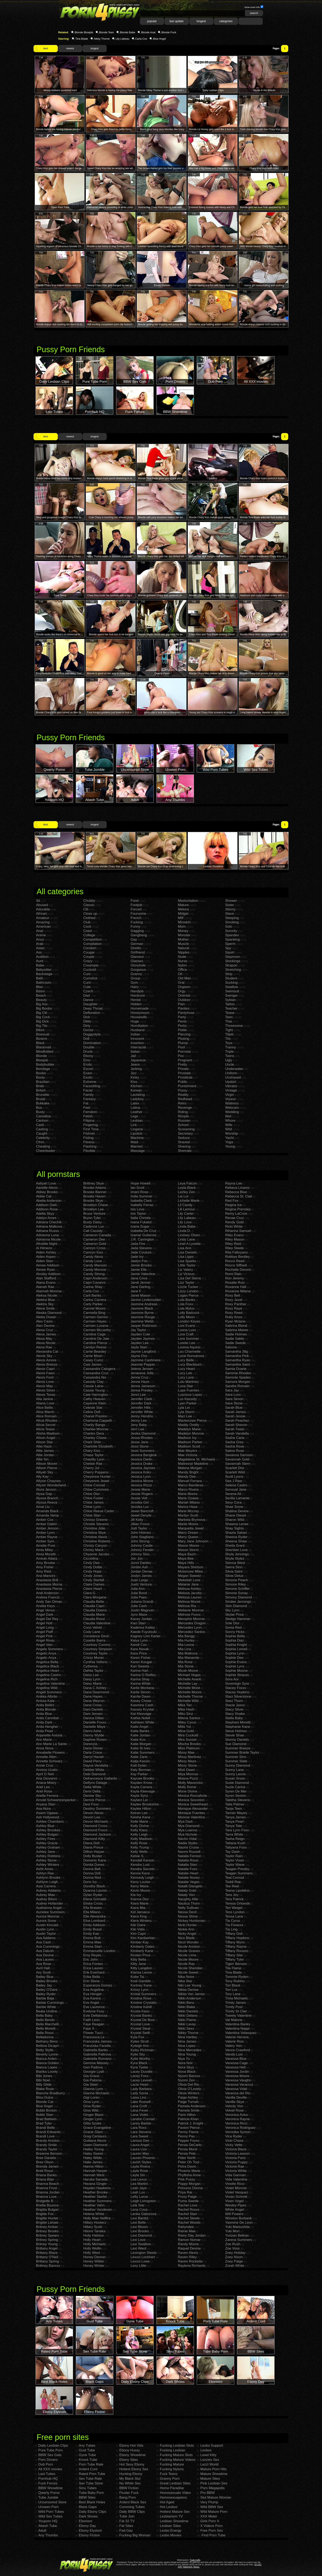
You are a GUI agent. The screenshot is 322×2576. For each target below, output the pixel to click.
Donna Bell (91, 1869)
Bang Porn (127, 2497)
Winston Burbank (238, 2218)
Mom (182, 926)
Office (182, 970)
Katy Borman (141, 1770)
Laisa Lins (138, 2097)
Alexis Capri (45, 1369)
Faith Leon (91, 2020)
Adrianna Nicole (48, 1239)
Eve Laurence (94, 2007)
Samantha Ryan (237, 1360)
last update (176, 21)
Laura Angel (140, 2145)
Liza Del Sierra (189, 1278)
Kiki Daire (138, 1925)
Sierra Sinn (233, 1567)
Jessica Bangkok (144, 1455)
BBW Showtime (50, 2488)
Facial (88, 1090)
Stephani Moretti (238, 1722)
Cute (87, 987)
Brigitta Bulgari (47, 2210)
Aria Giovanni (46, 1778)
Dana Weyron (94, 1701)
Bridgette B (44, 2201)
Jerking (136, 1069)
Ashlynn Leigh (47, 1882)
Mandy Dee (187, 1477)
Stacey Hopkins (237, 1692)
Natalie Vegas (188, 1882)
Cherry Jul (91, 1468)
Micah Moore (188, 1671)
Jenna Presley (142, 1390)
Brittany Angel (47, 2248)
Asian (40, 948)
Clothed (89, 918)
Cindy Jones (93, 1576)
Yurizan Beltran (237, 2235)
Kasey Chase (141, 1701)
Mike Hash (186, 1709)
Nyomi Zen (186, 2080)
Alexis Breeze (46, 1364)
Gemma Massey (96, 2063)
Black (40, 1043)
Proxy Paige (187, 2197)
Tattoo (230, 1004)
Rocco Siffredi (236, 1265)
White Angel (234, 2210)
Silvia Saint (233, 1571)
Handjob (137, 991)
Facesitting (91, 1086)
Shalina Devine (237, 1511)
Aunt (39, 961)
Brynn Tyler (92, 1218)
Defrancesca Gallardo (100, 1778)
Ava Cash (43, 1942)
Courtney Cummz (96, 1645)
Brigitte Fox (45, 2214)
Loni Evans (186, 1326)
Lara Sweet (139, 2136)
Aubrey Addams (48, 1890)
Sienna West (235, 1563)
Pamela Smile (188, 2110)
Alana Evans (46, 1283)
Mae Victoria (187, 1455)
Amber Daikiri (46, 1524)
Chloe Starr (92, 1515)
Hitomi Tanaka (94, 2231)
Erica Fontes (93, 1964)
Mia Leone (186, 1645)
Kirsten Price (140, 1955)
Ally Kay (42, 1477)
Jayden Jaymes (143, 1339)
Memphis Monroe (191, 1619)
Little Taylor (187, 1265)
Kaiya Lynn (139, 1640)
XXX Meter (208, 2516)
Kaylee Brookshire (145, 1804)
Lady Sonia (139, 2093)
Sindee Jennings (238, 1602)
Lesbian (137, 1121)
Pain (181, 1004)
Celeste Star (93, 1408)
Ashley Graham (48, 1847)
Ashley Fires (45, 1839)
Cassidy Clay (93, 1382)
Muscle (183, 944)
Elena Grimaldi (94, 1899)
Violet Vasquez (236, 2192)
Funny (135, 926)
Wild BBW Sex (211, 2507)
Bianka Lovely (47, 2072)
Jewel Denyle (141, 1515)
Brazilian (42, 1082)
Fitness (89, 1142)
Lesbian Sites (170, 2526)
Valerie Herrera (237, 2037)
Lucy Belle (186, 1360)
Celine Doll (91, 1412)
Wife (228, 1125)
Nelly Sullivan (188, 1908)
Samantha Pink (237, 1356)
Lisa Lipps (186, 1257)
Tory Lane (233, 1994)
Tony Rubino (235, 1981)
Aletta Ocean (46, 1317)
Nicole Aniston (189, 1947)
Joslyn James (141, 1576)
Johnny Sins (140, 1554)
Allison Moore (46, 1464)
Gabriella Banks (95, 2050)
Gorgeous (138, 970)
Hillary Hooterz (94, 2222)
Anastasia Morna (49, 1584)
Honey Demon (94, 2257)
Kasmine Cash (142, 1705)
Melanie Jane (188, 1584)
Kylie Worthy (140, 2059)
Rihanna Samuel (238, 1231)
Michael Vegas (189, 1675)
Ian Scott (137, 1188)
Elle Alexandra (94, 1916)
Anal (39, 931)
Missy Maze (187, 1761)
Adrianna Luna (47, 1235)
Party (182, 1017)
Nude (182, 957)
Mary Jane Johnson (193, 1541)
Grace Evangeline (97, 2128)
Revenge (185, 1108)
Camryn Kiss (93, 1252)
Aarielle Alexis (47, 1188)
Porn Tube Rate (91, 2464)
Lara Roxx (138, 2128)
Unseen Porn (48, 2507)
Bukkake (42, 1103)
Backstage (44, 974)
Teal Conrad (234, 1878)
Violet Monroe (236, 2188)
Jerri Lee (137, 1429)
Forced (136, 909)
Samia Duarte (236, 1369)
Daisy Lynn (91, 1679)
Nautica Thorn (189, 1903)
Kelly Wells (139, 1852)
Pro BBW (207, 2493)
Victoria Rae (234, 2166)
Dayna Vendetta (95, 1765)
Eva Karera (92, 1998)
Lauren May (140, 2153)
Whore (230, 1121)
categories (226, 21)
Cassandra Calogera (99, 1369)
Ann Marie (44, 1740)
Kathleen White (142, 1722)
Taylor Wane (234, 1865)
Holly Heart (92, 2240)
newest (70, 48)
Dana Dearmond (96, 1692)
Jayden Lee (140, 1343)
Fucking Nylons (172, 2469)
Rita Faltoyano (236, 1252)
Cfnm (40, 1142)
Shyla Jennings (237, 1554)
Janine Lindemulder (146, 1300)
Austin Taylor (46, 1934)
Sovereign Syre (237, 1684)
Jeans (135, 1064)
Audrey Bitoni (46, 1899)
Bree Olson (44, 2162)
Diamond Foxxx (95, 1830)
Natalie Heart (188, 1873)
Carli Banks (92, 1295)
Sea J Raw (233, 1481)
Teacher (231, 1008)
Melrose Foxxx (189, 1615)
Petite (182, 1030)
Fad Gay (126, 2530)
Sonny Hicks (234, 1632)
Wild (228, 1129)
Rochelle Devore (238, 1270)
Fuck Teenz (169, 2474)
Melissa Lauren (190, 1597)
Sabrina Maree (236, 1330)
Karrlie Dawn (141, 1696)
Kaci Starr (138, 1623)
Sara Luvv (233, 1395)
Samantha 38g (236, 1351)
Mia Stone (186, 1666)
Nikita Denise (188, 1990)
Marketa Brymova (191, 1520)
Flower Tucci (93, 2033)
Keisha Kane (140, 1817)
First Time (91, 1129)
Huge (135, 1021)
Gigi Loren (91, 2097)
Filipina (88, 1121)
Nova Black (187, 2072)
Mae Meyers (187, 1451)
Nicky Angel (187, 1934)
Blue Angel (159, 38)
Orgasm (184, 987)
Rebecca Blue (236, 1192)
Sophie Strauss (237, 1675)
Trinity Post (233, 2007)
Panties (184, 1008)
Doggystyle (92, 1034)
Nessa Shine (188, 1916)
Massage (138, 1151)
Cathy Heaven (94, 1399)
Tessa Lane (234, 1916)
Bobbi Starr (44, 2115)
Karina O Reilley (143, 1675)
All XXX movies (50, 2469)
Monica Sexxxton (191, 1800)
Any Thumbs (48, 2535)
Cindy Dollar (92, 1567)
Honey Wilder (93, 2261)
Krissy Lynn (139, 1990)
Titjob (229, 1034)
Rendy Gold (234, 1222)
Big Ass (42, 1004)
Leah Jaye (139, 2188)
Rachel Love (187, 2205)
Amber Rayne (46, 1537)
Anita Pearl (44, 1731)
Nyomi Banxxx (189, 2076)
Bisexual (42, 1034)
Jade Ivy (137, 1257)
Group (135, 978)
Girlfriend (138, 952)
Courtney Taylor (95, 1653)
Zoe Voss (232, 2248)
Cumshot (90, 978)
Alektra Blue (45, 1300)
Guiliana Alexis (94, 2141)
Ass (39, 952)
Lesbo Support (211, 2445)
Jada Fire (138, 1244)
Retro (182, 1103)
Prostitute (185, 1077)
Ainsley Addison (48, 1274)
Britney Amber (47, 2227)
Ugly (228, 1060)
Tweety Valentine (238, 2016)
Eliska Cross (93, 1903)
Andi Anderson (47, 1593)
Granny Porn (170, 2479)
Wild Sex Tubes (50, 2516)
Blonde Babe (127, 32)
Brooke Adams (94, 1188)
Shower (231, 901)
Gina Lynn (91, 2102)
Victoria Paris (235, 2158)
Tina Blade (81, 38)
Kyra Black (139, 2063)
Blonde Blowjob (84, 32)
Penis (182, 1021)
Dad (86, 995)
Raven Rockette (190, 2261)
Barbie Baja (45, 1998)
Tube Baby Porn (91, 2493)
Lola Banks (186, 1300)
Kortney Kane (141, 1985)
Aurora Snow (46, 1921)
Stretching (233, 970)
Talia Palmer (234, 1804)
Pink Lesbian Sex (213, 2483)
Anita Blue (44, 1714)
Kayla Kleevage (143, 1791)
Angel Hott (44, 1623)
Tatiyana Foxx (236, 1847)
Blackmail (43, 1047)
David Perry (92, 1761)
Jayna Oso (139, 1356)
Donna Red (92, 1878)
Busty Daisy (92, 1222)
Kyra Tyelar (139, 2067)
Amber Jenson (47, 1528)
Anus (40, 939)
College (89, 935)
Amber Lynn (45, 1533)
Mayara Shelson (190, 1567)
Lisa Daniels (187, 1252)
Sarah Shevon (236, 1425)
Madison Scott (189, 1446)
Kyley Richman (142, 2050)
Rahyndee (186, 2227)
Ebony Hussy (129, 2450)
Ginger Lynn (92, 2119)
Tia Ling (231, 1929)
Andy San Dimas (49, 1602)
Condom (89, 948)
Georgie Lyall (93, 2072)
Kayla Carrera (141, 1787)
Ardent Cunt (88, 2469)
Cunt (87, 983)
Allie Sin (42, 1459)
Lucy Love (186, 1377)
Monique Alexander (193, 1809)
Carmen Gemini (95, 1317)
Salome (231, 1347)
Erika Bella (91, 1977)
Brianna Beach (47, 2184)
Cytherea (90, 1666)
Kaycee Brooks (142, 1778)
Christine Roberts (96, 1541)
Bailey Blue (44, 1977)
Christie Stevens (96, 1524)
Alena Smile (45, 1308)
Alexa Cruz (44, 1330)
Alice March (45, 1412)
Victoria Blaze (236, 2149)
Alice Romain (46, 1416)
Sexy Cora (233, 1502)
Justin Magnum (142, 1610)
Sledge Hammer (237, 1619)
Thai (228, 1021)
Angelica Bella (47, 1662)
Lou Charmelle (189, 1351)
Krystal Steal (140, 2028)
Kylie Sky (138, 2054)
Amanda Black (47, 1511)
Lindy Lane (186, 1239)
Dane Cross (92, 1705)
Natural (183, 948)
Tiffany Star (234, 1955)
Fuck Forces (48, 2483)
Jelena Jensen (142, 1369)
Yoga (229, 1142)
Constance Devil (96, 1636)
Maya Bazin (187, 1554)
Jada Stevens (141, 1248)
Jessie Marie (140, 1489)
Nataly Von (186, 1895)
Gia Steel (90, 2085)
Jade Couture (141, 1252)
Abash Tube (47, 2526)
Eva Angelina (93, 1990)
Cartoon (42, 1121)
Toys (228, 1043)
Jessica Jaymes (143, 1468)
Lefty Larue (139, 2197)
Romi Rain (233, 1274)
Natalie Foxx (187, 1869)
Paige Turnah (188, 2102)
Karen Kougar (141, 1662)
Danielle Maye (94, 1727)
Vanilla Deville (236, 2097)
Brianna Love (46, 2197)
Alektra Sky (45, 1304)
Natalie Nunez (189, 1878)
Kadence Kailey (143, 1627)
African (41, 914)
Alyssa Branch (47, 1498)
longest (201, 21)
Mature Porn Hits (213, 2469)
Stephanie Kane (237, 1727)
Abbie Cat (43, 1196)
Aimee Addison (47, 1265)
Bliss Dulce (44, 2097)
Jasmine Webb (142, 1321)
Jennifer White (142, 1412)
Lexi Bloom (139, 2227)
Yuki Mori (232, 2231)
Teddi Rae (233, 1882)
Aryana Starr (46, 1804)
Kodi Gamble (141, 1981)
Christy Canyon (95, 1546)
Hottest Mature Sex (175, 2512)
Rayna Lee (233, 1183)
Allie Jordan (45, 1455)
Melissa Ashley (189, 1589)
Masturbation (188, 901)
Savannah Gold (237, 1459)
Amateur (42, 918)
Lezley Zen (186, 1192)
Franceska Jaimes (97, 2041)
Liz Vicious (186, 1274)
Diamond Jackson (97, 1834)
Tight (229, 1030)
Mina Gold (186, 1731)
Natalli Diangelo (190, 1886)
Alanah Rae (45, 1287)
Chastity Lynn (93, 1459)
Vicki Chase (234, 2141)
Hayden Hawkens (97, 2188)
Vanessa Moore (237, 2076)
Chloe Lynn (92, 1507)
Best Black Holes (92, 2502)
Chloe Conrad (94, 1485)
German (137, 944)
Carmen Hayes (95, 1321)
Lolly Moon (186, 1317)
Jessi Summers (142, 1451)
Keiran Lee (139, 1813)
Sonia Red (233, 1627)
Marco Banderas (191, 1485)
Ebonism (85, 2521)
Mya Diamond (188, 1826)
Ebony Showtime (132, 2455)
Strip (228, 974)
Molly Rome (187, 1787)
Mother (183, 939)
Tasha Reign (235, 1839)
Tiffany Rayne (236, 1947)
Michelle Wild (188, 1701)
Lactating (138, 1095)
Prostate (184, 1073)
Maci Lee (185, 1416)
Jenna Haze (140, 1382)
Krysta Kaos (140, 2011)
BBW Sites (87, 2497)
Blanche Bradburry (50, 2093)
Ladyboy (137, 1099)
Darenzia (90, 1744)
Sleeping (232, 918)
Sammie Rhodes (238, 1373)
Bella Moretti (45, 2028)
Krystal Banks (141, 2016)
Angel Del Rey (47, 1619)
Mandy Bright (188, 1472)
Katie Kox (138, 1740)
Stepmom (232, 957)
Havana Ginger (95, 2184)
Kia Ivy (136, 1895)
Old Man (184, 978)
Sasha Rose (234, 1446)
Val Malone (233, 2020)
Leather (136, 1112)
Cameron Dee (94, 1239)
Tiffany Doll (233, 1934)
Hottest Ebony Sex (133, 2469)
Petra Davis (187, 2166)
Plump (183, 1043)
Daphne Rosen (95, 1740)
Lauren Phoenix (143, 2158)
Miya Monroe (188, 1774)
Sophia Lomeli (236, 1649)
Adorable (43, 909)
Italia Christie (141, 1218)
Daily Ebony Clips (92, 2512)
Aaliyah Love (46, 1183)
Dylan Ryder (93, 1895)
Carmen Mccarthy (97, 1330)
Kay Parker (139, 1774)
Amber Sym (45, 1541)
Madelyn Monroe (191, 1433)
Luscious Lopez (190, 1395)
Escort (88, 1069)
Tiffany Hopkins (237, 1938)
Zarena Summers (238, 2240)
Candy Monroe (94, 1270)
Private (183, 1069)
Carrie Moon (93, 1356)
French (136, 918)
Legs (134, 1116)
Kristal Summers (143, 1994)
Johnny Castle (142, 1546)
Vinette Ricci (234, 2184)
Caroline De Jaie (96, 1339)
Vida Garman (235, 2175)
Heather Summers (97, 2201)
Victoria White (236, 2171)
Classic (89, 905)
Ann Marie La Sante (51, 1744)
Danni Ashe (92, 1731)
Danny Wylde (93, 1735)
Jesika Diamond (143, 1433)
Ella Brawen (92, 1908)
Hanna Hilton (93, 2166)
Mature (183, 905)
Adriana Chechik (49, 1222)
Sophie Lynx (234, 1666)
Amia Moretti (46, 1554)
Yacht (229, 1138)
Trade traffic (195, 2560)
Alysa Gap (44, 1494)
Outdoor (184, 1000)
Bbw (39, 987)
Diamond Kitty (94, 1839)
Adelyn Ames (46, 1218)
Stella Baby (234, 1718)
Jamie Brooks (141, 1265)
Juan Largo (139, 1580)
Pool (181, 1047)
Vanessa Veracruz (239, 2085)
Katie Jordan (140, 1735)
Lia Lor (183, 1196)
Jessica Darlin (141, 1459)
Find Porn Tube (213, 2535)
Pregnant (185, 1060)
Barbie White (46, 2007)
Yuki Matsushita (237, 2227)
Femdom (90, 1112)
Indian (135, 1034)
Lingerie (137, 1129)
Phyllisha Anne (189, 2175)
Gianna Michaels (96, 2093)
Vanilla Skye (234, 2102)
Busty (40, 1112)
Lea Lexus (139, 2179)
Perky (182, 1026)
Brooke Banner (95, 1192)
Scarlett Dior (234, 1468)
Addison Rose (47, 1209)
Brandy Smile (46, 2145)
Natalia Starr (187, 1865)
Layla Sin (138, 2175)
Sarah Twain (234, 1429)
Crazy (87, 961)
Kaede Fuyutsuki (144, 1632)
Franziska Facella (97, 2046)
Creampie (90, 965)
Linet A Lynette (189, 1244)
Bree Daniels (46, 2158)
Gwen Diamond (95, 2145)
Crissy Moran (93, 1658)
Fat (85, 1103)
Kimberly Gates (142, 1947)
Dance (88, 1000)
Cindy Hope (92, 1571)
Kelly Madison (141, 1839)
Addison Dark (46, 1205)
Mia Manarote (188, 1658)
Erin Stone (91, 1981)
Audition (42, 957)
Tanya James (235, 1817)
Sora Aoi (231, 1679)
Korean (136, 1090)
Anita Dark (44, 1722)
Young (230, 1146)
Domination (92, 1043)
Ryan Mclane (235, 1321)
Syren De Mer (236, 1791)
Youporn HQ (47, 2521)
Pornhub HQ (48, 2479)
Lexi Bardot (139, 2218)
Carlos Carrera (94, 1300)
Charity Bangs (94, 1425)
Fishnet (89, 1133)
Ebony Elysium (90, 2530)
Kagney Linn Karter (146, 1636)
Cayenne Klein (94, 1403)
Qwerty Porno (49, 2493)
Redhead (185, 1099)
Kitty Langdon (141, 1968)
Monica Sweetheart (193, 1804)
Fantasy (89, 1099)
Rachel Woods (189, 2222)
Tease (229, 1013)
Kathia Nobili (140, 1718)
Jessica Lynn (141, 1477)
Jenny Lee (139, 1420)
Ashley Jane (45, 1852)
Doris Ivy (90, 1882)
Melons (183, 909)
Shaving (184, 1146)
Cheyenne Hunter (97, 1477)
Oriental (184, 995)
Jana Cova (139, 1278)
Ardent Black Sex (132, 2502)
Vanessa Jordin (237, 2072)
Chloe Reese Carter (98, 1511)
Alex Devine (45, 1326)
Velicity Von (234, 2106)
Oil (180, 974)
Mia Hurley (186, 1640)
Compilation (92, 944)
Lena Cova (139, 2210)
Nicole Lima (187, 1955)
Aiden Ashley (46, 1252)
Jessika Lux (140, 1507)
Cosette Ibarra (94, 1640)
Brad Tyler (44, 2123)
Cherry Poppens (96, 1472)
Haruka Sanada (95, 2179)
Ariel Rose (44, 1791)
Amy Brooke (45, 1563)
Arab (39, 944)
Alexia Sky (44, 1356)
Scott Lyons (234, 1477)
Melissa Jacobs (190, 1593)
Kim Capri (138, 1934)
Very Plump (209, 2502)
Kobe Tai (137, 1977)
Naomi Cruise (188, 1847)
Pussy (182, 1090)
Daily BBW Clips (132, 2512)
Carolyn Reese (94, 1347)
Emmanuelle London (99, 1951)
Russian (184, 1121)
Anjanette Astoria (49, 1735)
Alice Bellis (44, 1408)
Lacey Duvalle (142, 2072)
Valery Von (233, 2046)
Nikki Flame (187, 2020)
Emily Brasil (92, 1929)
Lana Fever (139, 2110)
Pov (181, 1056)
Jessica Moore (142, 1481)
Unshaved (233, 1077)
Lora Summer (188, 1339)
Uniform (231, 1073)
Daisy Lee (91, 1675)
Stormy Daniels (237, 1740)
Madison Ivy (187, 1438)
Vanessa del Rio (237, 2093)
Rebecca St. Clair (238, 1196)
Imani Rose (139, 1192)
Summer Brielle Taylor (242, 1752)
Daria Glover (93, 1748)
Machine (137, 1138)
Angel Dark (44, 1615)
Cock (87, 926)
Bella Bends (45, 2020)
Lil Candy (185, 1205)
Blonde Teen (106, 32)
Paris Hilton (187, 2115)
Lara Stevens (141, 2132)
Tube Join (126, 2516)
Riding (183, 1112)
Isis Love (137, 1209)
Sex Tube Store (91, 2483)
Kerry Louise (140, 1882)
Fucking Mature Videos (178, 2460)
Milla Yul (184, 1727)
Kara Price (139, 1653)
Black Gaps (88, 2507)
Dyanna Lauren (95, 1890)
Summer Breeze (237, 1748)
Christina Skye (94, 1533)
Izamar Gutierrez (144, 1235)
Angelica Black (47, 1666)
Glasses (137, 961)
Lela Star (138, 2205)
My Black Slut (129, 2479)
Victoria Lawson (237, 2153)
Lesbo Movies (170, 2535)
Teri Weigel (233, 1908)
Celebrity (43, 1138)
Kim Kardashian (143, 1938)
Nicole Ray (186, 1964)
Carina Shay (93, 1287)
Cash (40, 1125)
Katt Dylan (139, 1765)
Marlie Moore (188, 1524)
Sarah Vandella (237, 1433)
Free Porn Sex (211, 2530)
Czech (88, 991)
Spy (228, 948)
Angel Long (45, 1627)
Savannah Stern (237, 1464)
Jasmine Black (142, 1308)
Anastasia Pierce (49, 1589)
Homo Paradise (172, 2488)
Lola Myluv (186, 1308)
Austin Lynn (45, 1929)
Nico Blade (186, 1938)
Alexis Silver (45, 1390)
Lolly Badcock (188, 1313)
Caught (41, 1133)
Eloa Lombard (94, 1921)
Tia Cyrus (232, 1921)
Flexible (89, 1151)
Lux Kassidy (187, 1399)
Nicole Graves (189, 1951)
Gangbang (139, 935)
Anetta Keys (45, 1606)
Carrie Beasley (94, 1351)
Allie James (45, 1451)
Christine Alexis (95, 1537)
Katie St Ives (140, 1748)
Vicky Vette (233, 2145)
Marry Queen (188, 1537)
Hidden (136, 1004)
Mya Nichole (187, 1834)
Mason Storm (188, 1550)
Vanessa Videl (236, 2089)
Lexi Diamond (141, 2235)
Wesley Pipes (235, 2205)
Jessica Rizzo (141, 1485)
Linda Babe (187, 1226)
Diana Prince (93, 1847)
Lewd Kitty (208, 2455)
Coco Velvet (92, 1627)
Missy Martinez (189, 1757)
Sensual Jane (235, 1489)
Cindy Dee (91, 1563)
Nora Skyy (186, 2067)
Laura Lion (139, 2149)
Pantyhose (186, 1013)
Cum (87, 974)
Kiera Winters (141, 1921)
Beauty (41, 1000)
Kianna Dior (140, 1899)
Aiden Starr (44, 1261)
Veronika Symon (238, 2132)
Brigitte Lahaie (47, 2222)
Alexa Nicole (46, 1343)
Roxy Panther (235, 1304)
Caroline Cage (94, 1334)
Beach (41, 995)
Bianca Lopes (46, 2067)
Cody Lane (91, 1632)
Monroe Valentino (191, 1817)
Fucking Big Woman (135, 2535)
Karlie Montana (142, 1688)
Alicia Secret (45, 1425)
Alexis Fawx (45, 1373)
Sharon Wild (234, 1520)
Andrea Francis (48, 1597)
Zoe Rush (232, 2244)
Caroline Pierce (95, 1343)
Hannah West (93, 2175)
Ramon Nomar (189, 2240)
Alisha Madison (48, 1433)
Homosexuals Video (175, 2493)
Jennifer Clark (141, 1399)
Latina (135, 1108)
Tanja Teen (233, 1809)
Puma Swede (188, 2201)
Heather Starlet (95, 2197)
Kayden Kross (141, 1783)
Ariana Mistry (46, 1783)
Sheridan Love (236, 1550)
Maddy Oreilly (188, 1425)
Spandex (232, 935)
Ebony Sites (128, 2460)
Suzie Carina (235, 1787)
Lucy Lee (185, 1373)
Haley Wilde (92, 2158)
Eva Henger (92, 1994)
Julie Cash (139, 1606)
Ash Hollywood (47, 1817)
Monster (184, 935)
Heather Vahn (94, 2205)
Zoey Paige (234, 2261)
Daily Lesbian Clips (53, 2445)
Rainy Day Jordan (192, 2235)
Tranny (230, 1047)
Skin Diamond (236, 1606)
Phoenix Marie (189, 2171)
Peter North (187, 2158)
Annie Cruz (44, 1765)
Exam (87, 1073)
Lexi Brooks (140, 2231)
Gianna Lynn (93, 2089)
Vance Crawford (237, 2050)
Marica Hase (187, 1507)
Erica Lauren (93, 1968)
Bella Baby (44, 2016)
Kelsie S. (137, 1856)
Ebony (88, 1056)
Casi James (92, 1364)
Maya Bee (186, 1558)
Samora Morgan (237, 1382)
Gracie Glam (93, 2132)
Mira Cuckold (188, 1735)
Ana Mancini (45, 1576)
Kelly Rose (139, 1843)
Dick (86, 1017)
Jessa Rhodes (142, 1438)
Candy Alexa (93, 1257)
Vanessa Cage (236, 2063)
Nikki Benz (186, 2003)
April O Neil (45, 1774)
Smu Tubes (87, 2488)
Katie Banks (140, 1731)
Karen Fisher (141, 1658)
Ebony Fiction (89, 2535)
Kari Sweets (140, 1666)
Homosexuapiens (173, 2497)
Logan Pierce (188, 1295)
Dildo (87, 1021)
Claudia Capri (93, 1606)
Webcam (232, 1108)
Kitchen (136, 1086)
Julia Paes (139, 1597)
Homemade (140, 1008)
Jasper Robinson (144, 1326)
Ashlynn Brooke (48, 1878)
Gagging (137, 931)
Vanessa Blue (236, 2059)
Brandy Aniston (47, 2141)
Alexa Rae (44, 1347)
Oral (181, 983)
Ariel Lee (43, 1787)
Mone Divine (187, 1791)
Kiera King (139, 1916)
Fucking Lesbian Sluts (177, 2445)
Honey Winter (93, 2266)
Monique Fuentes (191, 1813)
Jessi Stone (140, 1446)
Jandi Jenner (141, 1283)
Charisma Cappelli (97, 1420)
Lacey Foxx (139, 2076)
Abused (42, 905)
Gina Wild (90, 2110)
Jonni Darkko (141, 1563)
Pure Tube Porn (50, 2450)
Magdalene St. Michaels (196, 1459)
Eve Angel (91, 2003)
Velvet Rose (234, 2110)
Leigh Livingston (143, 2201)
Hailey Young (93, 2149)
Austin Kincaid (47, 1925)
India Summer (141, 1196)
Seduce (184, 1138)
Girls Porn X (209, 2521)
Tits (228, 1039)
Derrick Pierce (94, 1800)
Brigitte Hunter (47, 2218)
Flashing (89, 1146)
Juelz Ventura (141, 1584)
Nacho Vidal (187, 1839)
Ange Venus (45, 1610)
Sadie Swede (235, 1343)
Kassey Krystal (142, 1709)
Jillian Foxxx (140, 1524)
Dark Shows (88, 2516)
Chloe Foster (93, 1498)
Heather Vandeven (97, 2210)
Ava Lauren (45, 1959)
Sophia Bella (235, 1636)
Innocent (137, 1039)
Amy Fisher (45, 1567)
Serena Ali (233, 1494)
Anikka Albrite (46, 1696)
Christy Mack (93, 1550)
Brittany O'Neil (47, 2257)
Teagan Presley (237, 1869)
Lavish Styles (141, 2162)
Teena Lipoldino (237, 1890)
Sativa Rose (234, 1451)
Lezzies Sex (209, 2460)
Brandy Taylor (46, 2149)
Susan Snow (235, 1778)
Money (183, 931)
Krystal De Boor (143, 2020)
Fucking (137, 922)
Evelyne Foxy (93, 2011)
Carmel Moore (94, 1308)
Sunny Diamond (237, 1765)
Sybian (230, 1000)
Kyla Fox (137, 2037)
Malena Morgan (190, 1468)
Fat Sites (126, 2526)
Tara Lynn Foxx (237, 1830)
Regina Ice (233, 1205)
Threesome (234, 1026)
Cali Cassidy (93, 1231)
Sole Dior (232, 1623)
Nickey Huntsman (191, 1921)
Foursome (138, 914)
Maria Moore (187, 1494)
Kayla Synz (139, 1796)
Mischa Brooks (189, 1744)
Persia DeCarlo (190, 2145)
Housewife (139, 1017)
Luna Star (185, 1386)
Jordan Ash (139, 1567)
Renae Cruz (234, 1218)
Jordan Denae (142, 1571)
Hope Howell (140, 1183)
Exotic (88, 1077)
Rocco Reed (234, 1261)
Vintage (231, 1090)
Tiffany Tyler (234, 1959)
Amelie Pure (45, 1546)
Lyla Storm (186, 1412)
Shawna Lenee (236, 1524)
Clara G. (89, 1593)
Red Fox (231, 1201)
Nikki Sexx (186, 2028)
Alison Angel (45, 1438)
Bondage (43, 1069)
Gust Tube (87, 2450)
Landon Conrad (143, 2119)
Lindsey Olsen (189, 1235)
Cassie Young (94, 1390)
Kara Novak (140, 1649)
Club (86, 922)
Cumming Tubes (132, 2507)
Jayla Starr (139, 1347)
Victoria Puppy (236, 2162)
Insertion (137, 1043)
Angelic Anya (46, 1653)
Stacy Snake (235, 1714)
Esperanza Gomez (97, 1985)
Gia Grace (91, 2076)
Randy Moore (188, 2244)
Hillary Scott (92, 2227)
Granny (136, 974)
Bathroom (43, 983)
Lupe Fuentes (188, 1390)
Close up (90, 914)
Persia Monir (187, 2149)
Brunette (42, 1095)
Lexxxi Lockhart (143, 2257)
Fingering (90, 1125)
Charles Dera (93, 1433)
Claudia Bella (93, 1602)
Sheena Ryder (236, 1537)
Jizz (134, 1073)
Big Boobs (44, 1008)
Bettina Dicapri (47, 2046)
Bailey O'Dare (46, 1990)
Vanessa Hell (235, 2067)
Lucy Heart (186, 1369)
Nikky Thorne (102, 38)
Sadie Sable (234, 1339)
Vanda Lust (234, 2054)
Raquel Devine (189, 2248)
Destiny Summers (97, 1809)
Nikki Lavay (187, 2024)
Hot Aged (167, 2502)
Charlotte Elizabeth (98, 1446)
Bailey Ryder (46, 1994)
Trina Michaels (236, 1998)
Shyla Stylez (234, 1558)
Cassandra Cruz (96, 1373)
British (41, 1090)
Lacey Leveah (141, 2080)
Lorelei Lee (186, 1343)
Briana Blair (45, 2179)
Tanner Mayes (236, 1813)
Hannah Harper (95, 2171)
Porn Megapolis (212, 2488)
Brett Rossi (44, 2171)
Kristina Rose (141, 1998)
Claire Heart (92, 1589)
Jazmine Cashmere (146, 1360)
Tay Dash (232, 1852)
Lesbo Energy (170, 2530)
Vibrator (231, 1086)
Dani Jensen (93, 1714)
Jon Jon (137, 1558)
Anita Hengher (47, 1727)
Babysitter (44, 970)
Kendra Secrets (143, 1869)
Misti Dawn (186, 1770)
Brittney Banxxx (48, 2266)
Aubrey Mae (45, 1895)
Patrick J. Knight (190, 2123)
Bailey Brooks (46, 1981)
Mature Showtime (213, 2474)
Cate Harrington (95, 1395)
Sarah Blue (233, 1408)
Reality (183, 1095)
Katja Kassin (140, 1761)
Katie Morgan (141, 1744)
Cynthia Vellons (95, 1662)
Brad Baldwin (46, 2119)
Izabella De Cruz (143, 1231)
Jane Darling (140, 1287)
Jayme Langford (143, 1351)
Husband (138, 1030)
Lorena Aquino (189, 1347)
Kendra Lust (140, 1865)
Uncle (229, 1064)
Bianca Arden (46, 2059)
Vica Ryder (233, 2136)
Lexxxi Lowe (140, 2261)
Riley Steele (234, 1248)
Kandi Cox (139, 1645)
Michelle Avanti (189, 1679)
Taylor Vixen (234, 1860)
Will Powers (234, 2214)
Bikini (40, 1030)
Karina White (141, 1684)
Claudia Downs (95, 1610)
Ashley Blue (45, 1826)
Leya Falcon (187, 1183)
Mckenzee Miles (190, 1571)
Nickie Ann (186, 1929)
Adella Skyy (45, 1214)
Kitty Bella (138, 1959)
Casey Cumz (93, 1360)
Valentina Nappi (237, 2028)
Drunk (88, 1052)
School (183, 1125)
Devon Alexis (93, 1813)
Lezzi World (209, 2464)
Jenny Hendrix (142, 1416)
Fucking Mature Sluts (176, 2455)
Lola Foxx (185, 1304)
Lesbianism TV (171, 2516)
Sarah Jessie (235, 1416)
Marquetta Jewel (191, 1528)
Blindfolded (44, 1052)
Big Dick (42, 1021)
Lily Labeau (122, 38)
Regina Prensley (238, 1209)
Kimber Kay (140, 1942)
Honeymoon (140, 1013)
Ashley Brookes (48, 1830)
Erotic (87, 1064)
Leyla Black (187, 1188)
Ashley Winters (47, 1865)
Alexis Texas (45, 1395)
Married (136, 1146)
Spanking (232, 939)
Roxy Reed (233, 1313)
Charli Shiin (92, 1442)
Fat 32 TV (126, 2521)
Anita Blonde (46, 1709)
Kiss (134, 1082)
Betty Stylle (44, 2050)
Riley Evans (234, 1235)
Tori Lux (231, 1990)
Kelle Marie (139, 1821)
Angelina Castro (48, 1675)
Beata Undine (46, 2011)
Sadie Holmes (236, 1334)
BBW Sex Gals (49, 2455)
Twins (229, 1056)
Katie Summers (142, 1752)
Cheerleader (45, 1151)
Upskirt (230, 1082)
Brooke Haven (94, 1196)
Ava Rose (43, 1964)
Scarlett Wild (235, 1472)
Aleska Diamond (48, 1313)
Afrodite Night (46, 1244)
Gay (134, 939)
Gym (134, 983)
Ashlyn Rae (45, 1873)
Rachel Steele (189, 2218)
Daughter (90, 1004)
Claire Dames (93, 1584)
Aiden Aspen (46, 1257)
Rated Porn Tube (92, 2474)
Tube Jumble (48, 2497)
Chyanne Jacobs (96, 1554)
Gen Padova (93, 2067)
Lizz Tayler (186, 1283)
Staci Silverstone (238, 1696)
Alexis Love (45, 1382)
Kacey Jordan (141, 1619)
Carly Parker (93, 1304)
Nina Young (187, 2054)
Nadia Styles (187, 1843)
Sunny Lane (234, 1770)
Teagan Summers (239, 1873)
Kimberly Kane (142, 1951)
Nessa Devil (187, 1912)
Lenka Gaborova (143, 2214)
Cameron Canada (97, 1235)
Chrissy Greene (95, 1520)
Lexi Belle (138, 2222)
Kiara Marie (139, 1903)
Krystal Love (140, 2024)
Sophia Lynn (234, 1653)
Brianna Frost (46, 2188)
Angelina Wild (46, 1688)
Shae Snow (234, 1507)
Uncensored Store (52, 2502)
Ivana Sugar (140, 1226)
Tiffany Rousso (236, 1951)
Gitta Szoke (92, 2123)
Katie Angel (139, 1727)
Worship (231, 1133)
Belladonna (44, 2037)
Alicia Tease (45, 1429)
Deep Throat (93, 1008)
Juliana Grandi (142, 1602)
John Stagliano (142, 1537)
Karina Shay (140, 1679)
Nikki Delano (187, 2016)
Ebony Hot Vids (131, 2445)
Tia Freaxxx (234, 1925)
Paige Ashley (188, 2097)
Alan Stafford (46, 1278)
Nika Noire (186, 1977)
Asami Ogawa (47, 1813)
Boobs (41, 1073)
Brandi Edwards (48, 2132)
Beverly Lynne (47, 2054)
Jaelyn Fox (139, 1261)
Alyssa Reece (46, 1502)
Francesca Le (93, 2037)
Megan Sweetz (189, 1576)
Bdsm (40, 991)
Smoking (232, 922)
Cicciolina (90, 1558)
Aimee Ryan (45, 1270)
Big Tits (41, 1026)
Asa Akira (43, 1809)
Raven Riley (187, 2257)
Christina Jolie (94, 1528)
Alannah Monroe (49, 1291)
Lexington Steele (144, 2253)
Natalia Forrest (189, 1856)
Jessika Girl (140, 1502)
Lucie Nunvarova (191, 1356)
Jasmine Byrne (142, 1313)
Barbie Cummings (50, 2003)
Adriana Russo (47, 1231)
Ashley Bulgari (47, 1834)
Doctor (88, 1030)
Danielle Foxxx (94, 1722)
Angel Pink (44, 1636)
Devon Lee (91, 1817)
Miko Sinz (185, 1714)
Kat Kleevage (141, 1714)
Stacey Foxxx (235, 1688)
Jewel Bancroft (142, 1511)
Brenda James (47, 2166)
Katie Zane (139, 1757)
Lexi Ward (138, 2248)
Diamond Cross (95, 1826)
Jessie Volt (139, 1498)
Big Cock (43, 1017)
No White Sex (130, 2483)
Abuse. (196, 2567)
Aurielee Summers (50, 1912)
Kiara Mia (138, 1908)
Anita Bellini (45, 1705)
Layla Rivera (140, 2166)
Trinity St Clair (236, 2011)
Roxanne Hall (235, 1287)
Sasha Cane (234, 1438)
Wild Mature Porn (213, 2512)
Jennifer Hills (141, 1408)
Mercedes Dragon (192, 1623)
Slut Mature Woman (215, 2497)
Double (88, 1047)
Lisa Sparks (187, 1261)
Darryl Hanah (93, 1757)
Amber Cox (44, 1520)
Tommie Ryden (236, 1977)
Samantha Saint (237, 1364)
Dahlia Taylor (93, 1671)
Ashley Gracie (47, 1843)
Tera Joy (231, 1895)
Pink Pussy (186, 2179)
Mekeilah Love (189, 1580)
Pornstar (184, 1052)
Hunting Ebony (130, 2474)
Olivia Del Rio (188, 2085)
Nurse (182, 961)
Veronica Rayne (237, 2119)
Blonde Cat (44, 2102)
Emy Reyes (92, 1955)
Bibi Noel (43, 2080)
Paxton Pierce (189, 2128)
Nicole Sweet (188, 1972)
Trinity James (235, 2003)
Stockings (232, 961)
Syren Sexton (235, 1796)
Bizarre (41, 1039)
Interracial (138, 1047)
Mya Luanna (187, 1830)
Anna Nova (44, 1748)
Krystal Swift (140, 2033)
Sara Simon (234, 1399)
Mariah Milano (189, 1502)
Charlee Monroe (95, 1429)
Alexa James (46, 1334)
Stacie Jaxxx (235, 1705)
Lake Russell (141, 2102)
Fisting (88, 1138)
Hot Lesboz (168, 2507)
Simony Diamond (238, 1597)
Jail (133, 1056)
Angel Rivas (45, 1640)
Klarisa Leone (141, 1972)
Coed (87, 931)
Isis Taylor (138, 1214)
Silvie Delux (234, 1576)
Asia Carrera (46, 1886)
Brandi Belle (45, 2128)
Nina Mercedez (189, 2050)
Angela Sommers (49, 1649)
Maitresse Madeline (193, 1464)
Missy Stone (187, 1765)
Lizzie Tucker (188, 1287)
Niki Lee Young (189, 1985)
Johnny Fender (142, 1550)
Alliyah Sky (44, 1472)
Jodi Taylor (139, 1528)
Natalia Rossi (188, 1860)
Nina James (187, 2041)
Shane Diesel (235, 1515)
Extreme (89, 1082)
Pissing (183, 1039)
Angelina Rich (47, 1679)
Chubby (89, 901)
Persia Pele (187, 2153)
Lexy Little (138, 2266)
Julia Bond (139, 1593)
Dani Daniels (93, 1709)
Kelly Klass (139, 1830)
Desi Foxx (91, 1804)
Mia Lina (184, 1649)
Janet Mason (141, 1295)
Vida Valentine (236, 2179)
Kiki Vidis (138, 1929)
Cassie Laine (93, 1386)
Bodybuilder (45, 1064)
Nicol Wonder (188, 1942)
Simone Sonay (236, 1593)
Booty (40, 1077)
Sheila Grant (235, 1546)
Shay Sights (234, 1528)
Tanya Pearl (234, 1821)
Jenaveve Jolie (142, 1373)
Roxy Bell (232, 1295)
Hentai (136, 1000)
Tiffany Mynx (235, 1942)
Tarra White (234, 1834)
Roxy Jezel (233, 1300)
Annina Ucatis (47, 1770)
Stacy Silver (234, 1709)
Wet (228, 1116)
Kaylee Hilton (141, 1809)
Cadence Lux (93, 1226)
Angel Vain (44, 1645)
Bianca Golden (47, 2063)
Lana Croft (139, 2106)
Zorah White (234, 2266)
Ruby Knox (233, 1317)
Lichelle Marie (188, 1201)
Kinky (135, 1077)
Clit (85, 909)
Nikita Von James (191, 1994)
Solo (228, 926)
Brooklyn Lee (93, 1209)
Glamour (137, 957)
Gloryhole (138, 965)
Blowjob (42, 1060)
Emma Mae (92, 1942)
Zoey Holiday (235, 2253)
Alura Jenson (46, 1489)
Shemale (185, 1151)
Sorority (231, 931)
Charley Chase (94, 1438)
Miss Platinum (189, 1748)
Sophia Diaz (234, 1640)
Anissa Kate (45, 1701)
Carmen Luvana (95, 1326)
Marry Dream (188, 1533)
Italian (135, 1052)
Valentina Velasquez (241, 2033)
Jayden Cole (140, 1334)
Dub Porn (45, 2464)
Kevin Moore (140, 1890)
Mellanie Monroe (191, 1610)
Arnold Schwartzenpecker (56, 1800)
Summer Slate (236, 1761)
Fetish (88, 1116)
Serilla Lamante (237, 1498)
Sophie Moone (236, 1671)
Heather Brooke (95, 2192)
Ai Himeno (44, 1248)
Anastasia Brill (47, 1580)
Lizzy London (188, 1291)
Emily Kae (91, 1934)
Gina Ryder (92, 2106)
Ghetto (136, 948)
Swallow (231, 987)
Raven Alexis (188, 2253)
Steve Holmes (236, 1731)
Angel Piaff (44, 1632)
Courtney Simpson (97, 1649)
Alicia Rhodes (46, 1420)
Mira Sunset (187, 1740)
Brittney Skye (93, 1183)
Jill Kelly (137, 1520)
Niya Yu (184, 2059)
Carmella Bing (94, 1313)
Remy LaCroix (236, 1214)
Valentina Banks (237, 2024)
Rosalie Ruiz (235, 1283)
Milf (180, 918)
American (43, 926)
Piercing (184, 1034)
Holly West (91, 2253)
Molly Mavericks (190, 1783)
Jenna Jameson (143, 1386)
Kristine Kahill (141, 2007)
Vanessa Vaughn (238, 2080)
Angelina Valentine (50, 1684)
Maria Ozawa (188, 1498)
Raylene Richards (191, 2266)
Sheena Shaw (236, 1541)
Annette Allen (46, 1757)
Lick (134, 1125)
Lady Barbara (141, 2089)
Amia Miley (44, 1550)
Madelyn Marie (189, 1429)
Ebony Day (87, 2526)
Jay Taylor (138, 1330)
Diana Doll (91, 1843)
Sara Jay (232, 1390)
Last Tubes (46, 2474)
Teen (229, 1017)
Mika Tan (185, 1705)
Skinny (230, 909)
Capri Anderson (95, 1278)
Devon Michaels (95, 1821)
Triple (229, 1052)
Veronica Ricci (236, 2123)
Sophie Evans (236, 1662)
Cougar (89, 952)
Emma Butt (92, 1938)
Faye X (88, 2028)
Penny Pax (186, 2136)
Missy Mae (186, 1752)
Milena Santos (189, 1718)
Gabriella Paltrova (97, 2054)
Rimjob (183, 1116)
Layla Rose (139, 2171)
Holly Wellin (92, 2248)
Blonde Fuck (168, 32)
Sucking (231, 983)
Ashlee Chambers (50, 1821)
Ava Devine (45, 1955)
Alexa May (44, 1339)
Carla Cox (141, 38)
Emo (86, 1060)
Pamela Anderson (191, 2106)
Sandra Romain (237, 1386)
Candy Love (92, 1261)
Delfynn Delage (95, 1783)
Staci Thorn (234, 1701)
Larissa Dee (140, 2141)
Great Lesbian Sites (175, 2483)
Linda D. (184, 1231)
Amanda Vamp (47, 1515)
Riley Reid (233, 1244)
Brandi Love (45, 2136)
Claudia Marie (94, 1615)
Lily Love (185, 1222)
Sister (229, 905)
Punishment (187, 1086)
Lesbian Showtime (174, 2521)
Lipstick (136, 1133)
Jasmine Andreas (144, 1304)
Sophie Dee (234, 1658)
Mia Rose (185, 1662)
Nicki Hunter (187, 1925)
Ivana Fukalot (141, 1222)
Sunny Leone (235, 1774)
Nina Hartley (187, 2037)
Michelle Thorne (190, 1696)
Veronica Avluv (236, 2115)
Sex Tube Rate (90, 2479)
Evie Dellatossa (95, 2016)
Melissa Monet (189, 1602)
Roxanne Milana (237, 1291)
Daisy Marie (92, 1684)
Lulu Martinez (188, 1382)
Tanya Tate (233, 1826)
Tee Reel (232, 1886)
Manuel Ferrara (190, 1481)
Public (182, 1082)
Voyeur (230, 1099)
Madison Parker (190, 1442)
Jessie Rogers (142, 1494)
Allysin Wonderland (51, 1485)
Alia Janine (44, 1399)
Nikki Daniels (188, 2011)
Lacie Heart (139, 2085)
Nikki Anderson (189, 1998)
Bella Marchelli (47, 2024)
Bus (39, 1108)
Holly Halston (93, 2235)
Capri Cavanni (94, 1283)
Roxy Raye (233, 1308)
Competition (92, 939)
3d (38, 901)
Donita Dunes (93, 1865)
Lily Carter (186, 1214)
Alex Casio (44, 1321)
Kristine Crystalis (144, 2003)
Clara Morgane (94, 1597)
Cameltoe (43, 1116)
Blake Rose (45, 2089)
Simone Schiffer (237, 1589)
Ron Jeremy (234, 1278)
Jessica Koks (141, 1472)
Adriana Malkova (49, 1226)
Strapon (231, 965)
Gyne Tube (87, 2455)
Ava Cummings (48, 1947)
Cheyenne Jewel (96, 1481)
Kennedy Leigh (142, 1878)
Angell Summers (49, 1692)
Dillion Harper (93, 1852)
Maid (134, 1142)
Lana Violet (139, 2115)
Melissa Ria (187, 1606)
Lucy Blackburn (190, 1364)
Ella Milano (91, 1912)
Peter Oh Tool (188, 2162)
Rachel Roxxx (188, 2210)
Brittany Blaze (47, 2253)
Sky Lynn (232, 1610)
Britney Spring (47, 2240)
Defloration (91, 1013)
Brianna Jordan (48, 2192)
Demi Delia (91, 1791)
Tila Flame (233, 1968)
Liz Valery (185, 1270)
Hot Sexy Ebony (131, 2464)
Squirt (229, 952)
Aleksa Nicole (46, 1295)
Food (135, 901)
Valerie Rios (234, 2041)
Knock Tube (88, 2460)
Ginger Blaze (93, 2115)
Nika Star (185, 1981)
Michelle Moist (189, 1688)
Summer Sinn (235, 1757)
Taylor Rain (234, 1856)
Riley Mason (234, 1239)
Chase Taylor (93, 1455)
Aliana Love (45, 1403)
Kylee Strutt (140, 2041)
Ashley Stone (46, 1860)
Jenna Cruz (139, 1377)
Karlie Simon (140, 1692)
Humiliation (139, 1026)
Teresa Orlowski (237, 1903)
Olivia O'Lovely (189, 2089)
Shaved (184, 1142)
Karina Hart (139, 1671)
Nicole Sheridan (190, 1968)
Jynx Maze (139, 1615)
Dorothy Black (94, 1886)
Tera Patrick (234, 1899)
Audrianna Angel (49, 1908)
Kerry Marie (140, 1886)
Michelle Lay (187, 1684)
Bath (39, 978)
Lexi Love (138, 2240)
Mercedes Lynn (190, 1627)
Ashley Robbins (48, 1856)
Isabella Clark (141, 1201)
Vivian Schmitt (236, 2197)
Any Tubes (87, 2445)
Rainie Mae (187, 2231)
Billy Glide (44, 2085)
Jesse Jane (139, 1442)
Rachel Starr (187, 2214)
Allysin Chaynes (48, 1481)
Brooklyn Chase (95, 1205)
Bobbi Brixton (46, 2110)
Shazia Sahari (236, 1533)
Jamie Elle (139, 1270)
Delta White (92, 1787)
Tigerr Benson (236, 1964)
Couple (88, 957)
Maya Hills (186, 1563)
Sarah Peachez (237, 1420)
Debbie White (93, 1770)
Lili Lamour (186, 1209)
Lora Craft (185, 1334)
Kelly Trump (140, 1847)
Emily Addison (94, 1925)
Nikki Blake (186, 2007)
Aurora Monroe (47, 1916)
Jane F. (136, 1291)
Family (88, 1095)
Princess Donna (190, 2188)
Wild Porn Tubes (51, 2512)
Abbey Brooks (47, 1192)
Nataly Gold (187, 1890)
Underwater (234, 1069)
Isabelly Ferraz (142, 1205)
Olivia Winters (188, 2093)
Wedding (232, 1112)
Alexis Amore (46, 1360)
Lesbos (206, 2450)
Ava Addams (46, 1938)
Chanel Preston (95, 1416)
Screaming (186, 1129)
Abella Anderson (48, 1201)
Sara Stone (234, 1403)
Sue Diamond (235, 1744)
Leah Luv (138, 2192)
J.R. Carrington (142, 1239)
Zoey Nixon (234, 2257)
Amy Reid (43, 1571)
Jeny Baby (139, 1425)
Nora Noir (185, 2063)
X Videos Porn (211, 2526)
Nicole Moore (188, 1959)
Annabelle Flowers (50, 1752)
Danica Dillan (93, 1718)
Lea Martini (139, 2184)
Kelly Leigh (139, 1834)
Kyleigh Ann (140, 2046)
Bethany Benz (47, 2041)
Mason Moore (188, 1546)
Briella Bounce (47, 2205)
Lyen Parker (187, 1403)
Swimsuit (232, 991)
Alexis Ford (44, 1377)
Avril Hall (43, 1968)
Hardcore (138, 995)
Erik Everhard (93, 1972)
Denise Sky (92, 1796)
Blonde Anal (148, 32)
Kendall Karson (142, 1860)
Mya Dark (185, 1821)
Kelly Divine (140, 1826)
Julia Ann (138, 1589)
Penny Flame (188, 2132)
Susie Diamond (237, 1783)
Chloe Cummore (96, 1489)
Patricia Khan (188, 2119)
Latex (135, 1103)
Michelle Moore (190, 1692)
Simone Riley (235, 1584)
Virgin (229, 1095)
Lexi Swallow (141, 2244)
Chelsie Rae (92, 1464)
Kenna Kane (140, 1873)
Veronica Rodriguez (240, 2128)
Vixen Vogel (234, 2201)
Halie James (93, 2162)
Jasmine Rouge (143, 1317)
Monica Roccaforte (192, 1796)
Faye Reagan (93, 2024)
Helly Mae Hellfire (97, 2218)
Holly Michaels (94, 2244)
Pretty (182, 1064)
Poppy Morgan (189, 2184)
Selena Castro (236, 1485)
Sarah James (235, 1412)
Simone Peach (236, 1580)
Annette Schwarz (49, 1761)
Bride (40, 1086)
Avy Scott (43, 1972)
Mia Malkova (187, 1653)
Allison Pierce (46, 1468)
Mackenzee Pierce (192, 1420)
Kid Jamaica (140, 1912)
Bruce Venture (94, 1214)
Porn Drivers (48, 2460)
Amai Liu (43, 1507)
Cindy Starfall (93, 1580)
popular (152, 21)
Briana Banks (46, 2175)
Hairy (135, 987)
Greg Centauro (94, 2136)
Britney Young (47, 2244)
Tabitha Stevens (237, 1800)
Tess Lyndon (235, 1912)
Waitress (232, 1103)
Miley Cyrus (187, 1722)
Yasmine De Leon (239, 2222)
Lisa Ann (184, 1248)
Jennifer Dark (141, 1403)
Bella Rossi (44, 2033)
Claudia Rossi (94, 1619)
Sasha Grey (234, 1442)
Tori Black (232, 1985)
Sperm (230, 944)
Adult (42, 2530)
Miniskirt (184, 922)
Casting (42, 1129)
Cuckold (89, 970)
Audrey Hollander (49, 1903)
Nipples (184, 952)
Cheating (43, 1146)
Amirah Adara (46, 1558)
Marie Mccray (188, 1511)
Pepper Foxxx (188, 2141)
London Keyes (189, 1321)
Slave (229, 914)
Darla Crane (92, 1752)
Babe (40, 965)
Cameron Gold (94, 1244)
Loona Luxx (187, 1330)
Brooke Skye (93, 1201)
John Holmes (141, 1533)
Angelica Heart (47, 1671)
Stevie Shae (234, 1735)
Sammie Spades (238, 1377)
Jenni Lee (138, 1395)
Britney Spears (47, 2235)
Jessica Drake (142, 1464)
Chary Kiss (91, 1451)
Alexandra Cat (47, 1351)
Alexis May (44, 1386)
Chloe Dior (91, 1494)
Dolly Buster (92, 1856)
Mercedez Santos (191, 1632)
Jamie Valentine (143, 1274)
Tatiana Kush (235, 1843)
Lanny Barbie (141, 2123)
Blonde (41, 1056)
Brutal (40, 1099)
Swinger (231, 995)
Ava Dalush (45, 1951)
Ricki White (234, 1226)
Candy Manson (95, 1265)
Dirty (86, 1026)
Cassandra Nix (94, 1377)
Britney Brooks (47, 2231)
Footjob (136, 905)
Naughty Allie (188, 1899)
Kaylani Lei (139, 1800)
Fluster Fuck (129, 2493)
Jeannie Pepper (143, 1364)
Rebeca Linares (237, 1188)
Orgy (181, 991)
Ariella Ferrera (47, 1796)
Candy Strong (94, 1274)
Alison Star (44, 1442)
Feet (86, 1108)
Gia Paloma (92, 2080)
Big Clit (41, 1013)
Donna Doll (92, 1873)
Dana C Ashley (94, 1688)
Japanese (138, 1060)
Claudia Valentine (96, 1623)
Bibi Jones (44, 2076)
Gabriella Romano (97, 2059)
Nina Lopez (187, 2046)
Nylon (182, 965)
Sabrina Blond (236, 1326)
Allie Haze (44, 1446)
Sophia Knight (236, 1645)
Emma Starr (92, 1947)
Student (231, 978)
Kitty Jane (138, 1964)
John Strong (140, 1541)
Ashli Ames (44, 1869)
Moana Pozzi (188, 1778)
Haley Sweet (93, 2153)
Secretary (185, 1133)
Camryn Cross (94, 1248)
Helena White (93, 2214)
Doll (86, 1039)
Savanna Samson (239, 1455)
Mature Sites (210, 2479)
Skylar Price (234, 1615)
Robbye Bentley (237, 1257)
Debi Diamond (94, 1774)
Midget (183, 914)
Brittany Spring (47, 2261)
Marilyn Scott (188, 1515)
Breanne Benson (49, 2153)
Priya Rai (185, 2192)
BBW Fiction (129, 2488)
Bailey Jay (44, 1985)
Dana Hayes (93, 1696)
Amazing (43, 922)
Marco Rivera (188, 1489)
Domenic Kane (94, 1860)
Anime (41, 935)
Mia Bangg (186, 1636)
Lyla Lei (184, 1408)
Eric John (90, 1959)
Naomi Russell (189, 1852)
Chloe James (93, 1502)
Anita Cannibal (47, 1718)
